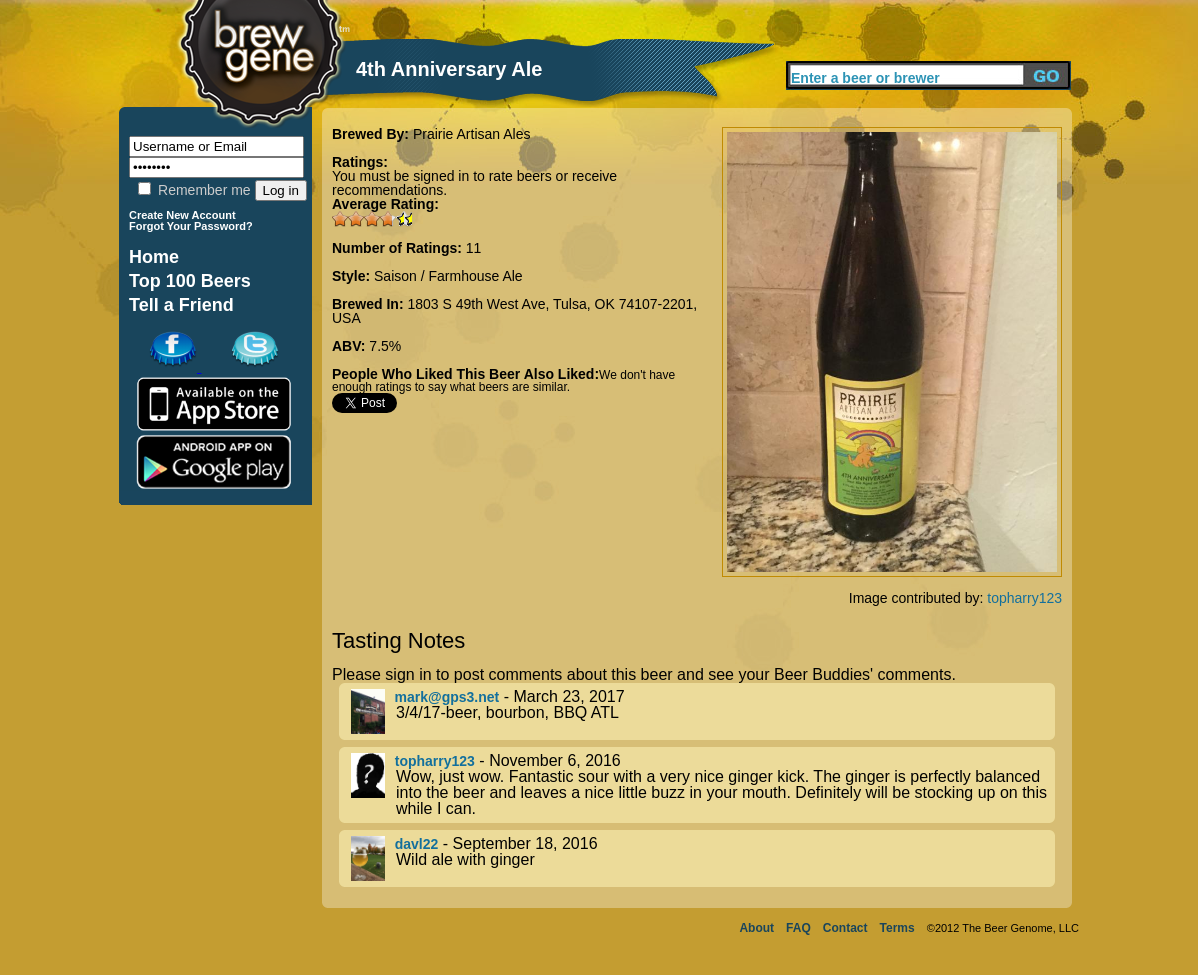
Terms (897, 928)
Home (154, 257)
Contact (845, 928)
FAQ (798, 928)
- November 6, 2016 (703, 785)
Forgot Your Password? (191, 226)
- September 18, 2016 (703, 858)
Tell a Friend (181, 305)
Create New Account (182, 215)
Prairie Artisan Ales (472, 134)
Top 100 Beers (190, 281)
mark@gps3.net (447, 697)
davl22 (417, 844)
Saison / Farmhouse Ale (448, 276)
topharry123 (1024, 598)
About (756, 928)
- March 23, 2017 (703, 711)
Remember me (194, 190)
